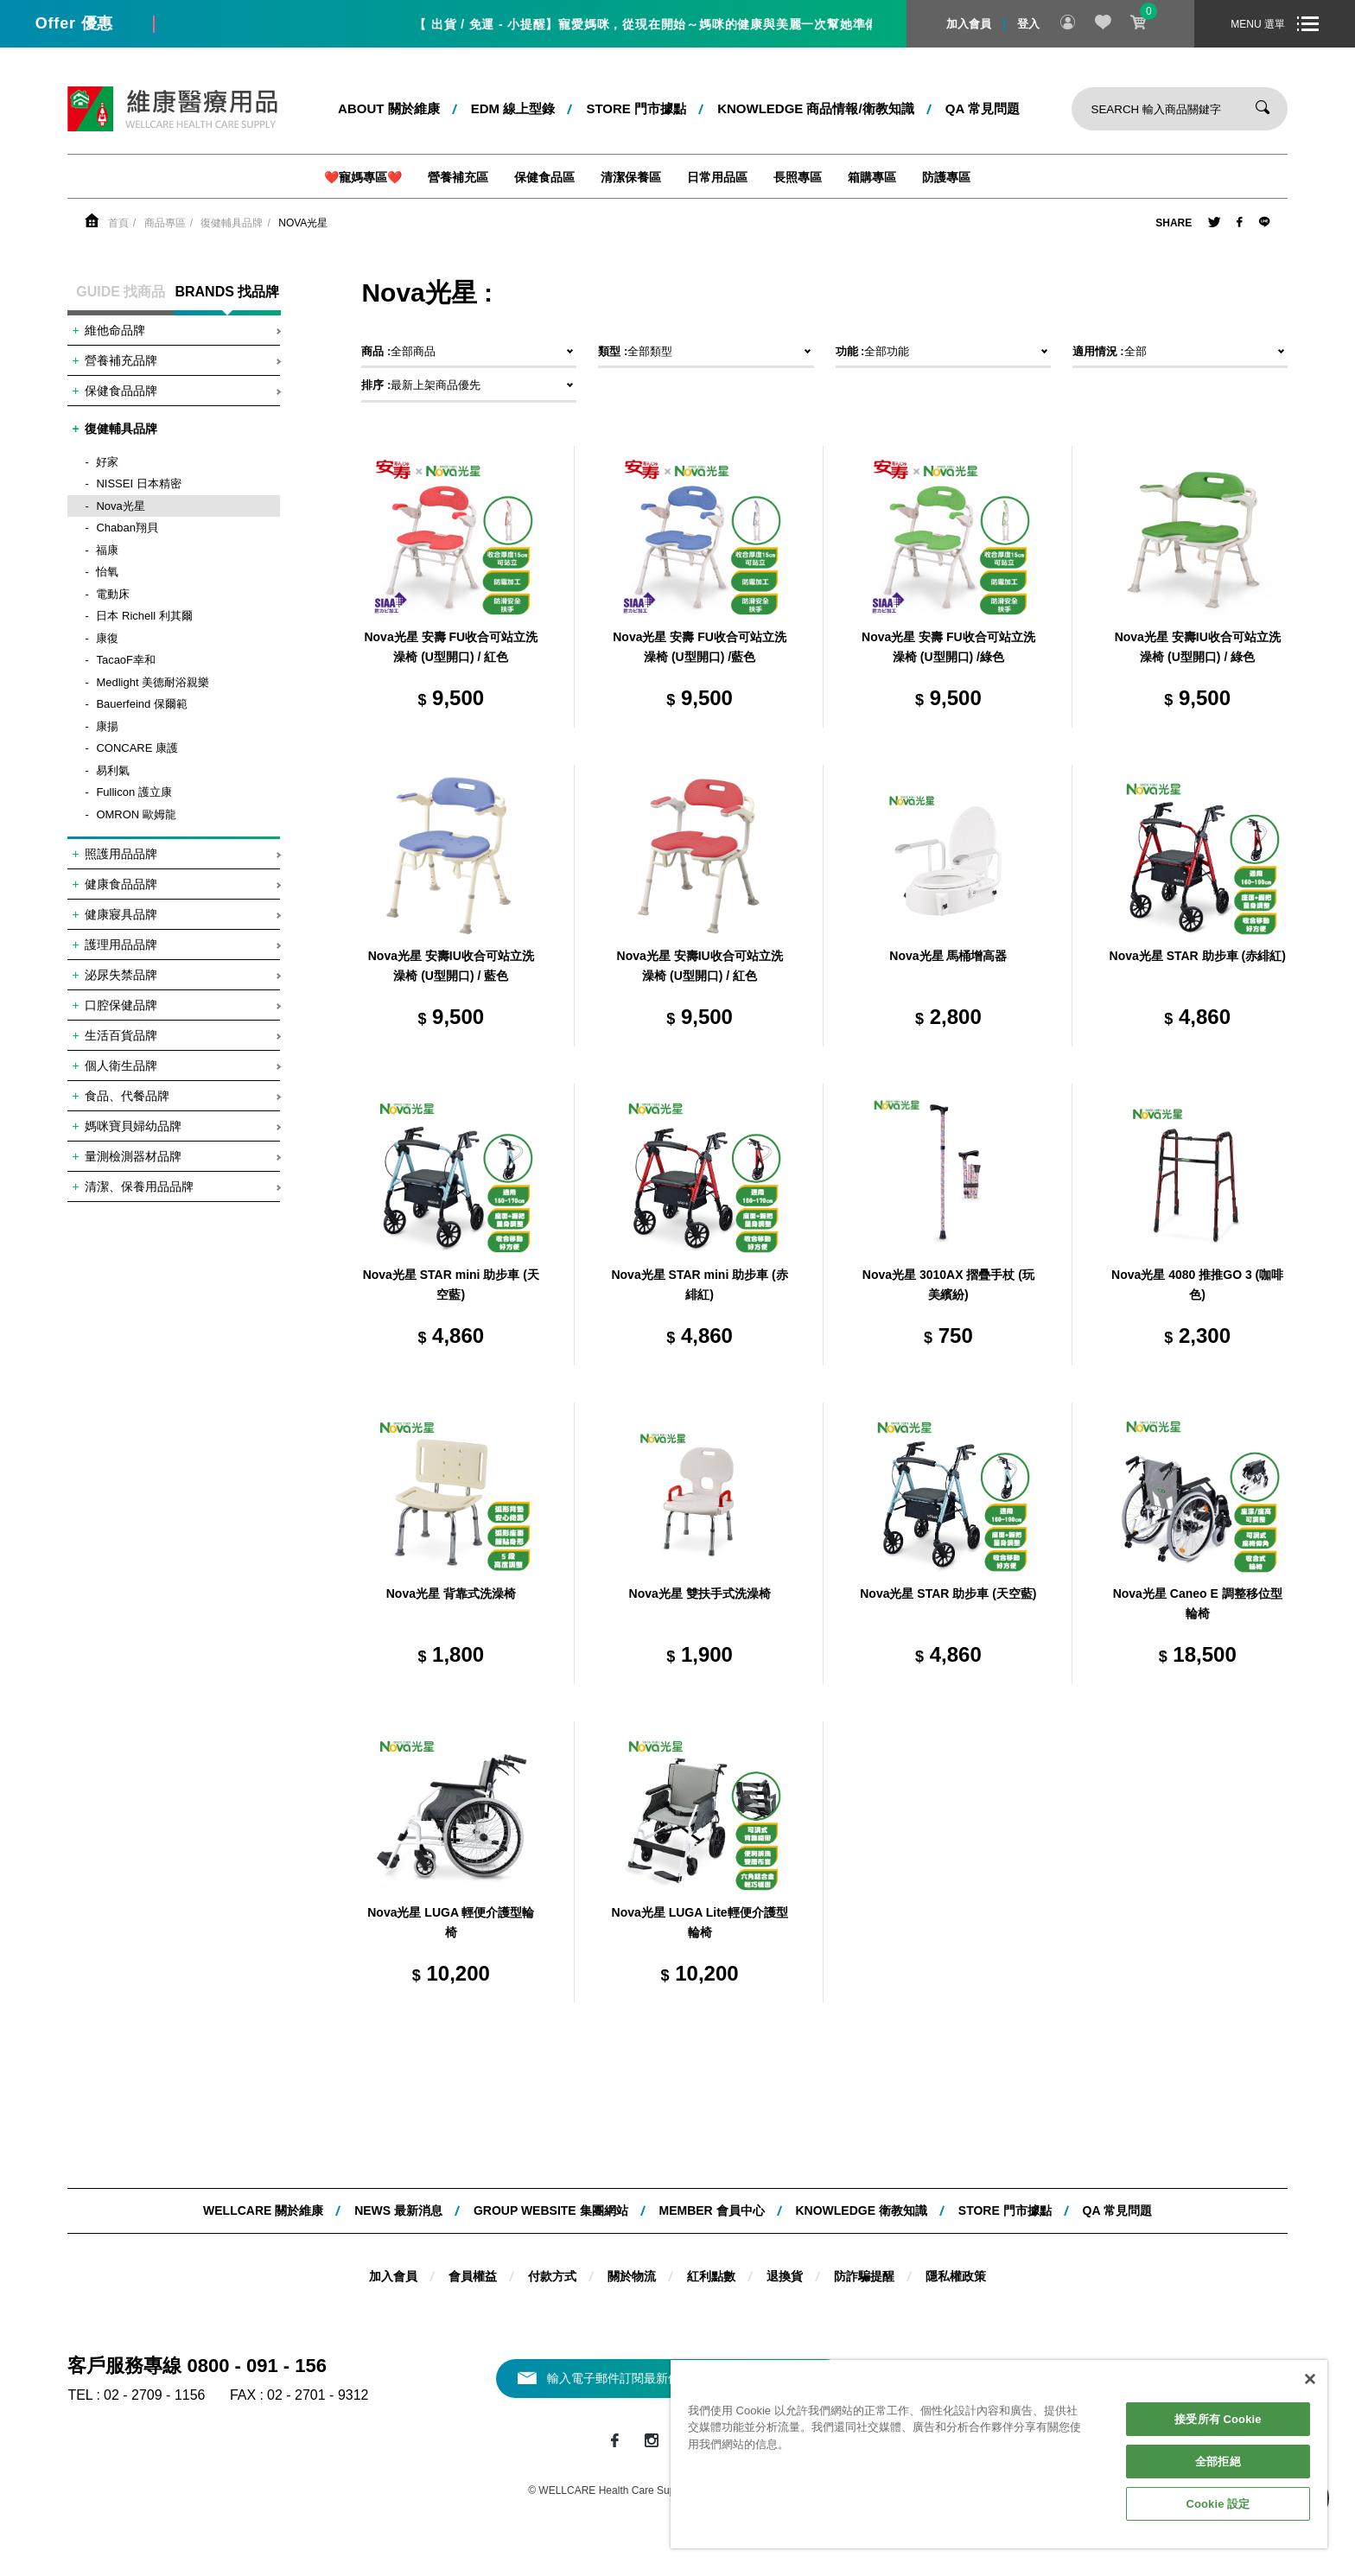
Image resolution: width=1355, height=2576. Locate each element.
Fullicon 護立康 (133, 792)
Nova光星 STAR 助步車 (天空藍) (948, 1593)
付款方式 (552, 2276)
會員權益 (472, 2276)
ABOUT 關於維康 (389, 108)
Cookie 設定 (1218, 2503)
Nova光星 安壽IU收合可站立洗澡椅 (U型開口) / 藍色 (451, 966)
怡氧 (107, 571)
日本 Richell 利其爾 (144, 615)
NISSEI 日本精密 (138, 483)
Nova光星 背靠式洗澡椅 (451, 1593)
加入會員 (968, 23)
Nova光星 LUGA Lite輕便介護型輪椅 (700, 1922)
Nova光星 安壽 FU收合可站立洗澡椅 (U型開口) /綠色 (948, 647)
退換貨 (785, 2276)
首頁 (118, 223)
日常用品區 (717, 177)
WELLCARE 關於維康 (263, 2210)
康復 (107, 638)
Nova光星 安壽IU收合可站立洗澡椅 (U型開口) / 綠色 (1198, 647)
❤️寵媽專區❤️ (363, 177)
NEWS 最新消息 (398, 2210)
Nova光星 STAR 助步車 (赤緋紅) (1198, 956)
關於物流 (632, 2276)
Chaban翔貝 (127, 527)
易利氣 (113, 770)
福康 (107, 550)
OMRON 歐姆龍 (135, 814)
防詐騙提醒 (864, 2276)
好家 (107, 461)
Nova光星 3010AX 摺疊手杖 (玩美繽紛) (948, 1285)
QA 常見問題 (982, 108)
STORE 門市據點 (636, 108)
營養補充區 (458, 177)
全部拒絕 (1218, 2461)
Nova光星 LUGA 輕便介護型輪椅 (450, 1922)
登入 (1028, 23)
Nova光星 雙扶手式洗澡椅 (700, 1593)
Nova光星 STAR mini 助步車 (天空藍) (451, 1285)
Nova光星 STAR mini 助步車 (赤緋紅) (699, 1285)
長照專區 (797, 177)
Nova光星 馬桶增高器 (948, 956)
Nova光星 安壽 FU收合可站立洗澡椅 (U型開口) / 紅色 (451, 647)
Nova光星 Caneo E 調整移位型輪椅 (1197, 1604)
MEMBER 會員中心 (711, 2210)
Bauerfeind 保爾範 (142, 703)
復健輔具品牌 (231, 223)
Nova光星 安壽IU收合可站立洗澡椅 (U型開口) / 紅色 (700, 966)
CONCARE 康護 (137, 747)
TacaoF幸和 (126, 659)
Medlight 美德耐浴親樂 (152, 682)
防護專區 (946, 177)
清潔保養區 (631, 177)
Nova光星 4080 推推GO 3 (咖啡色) (1197, 1285)
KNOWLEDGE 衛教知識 (860, 2210)
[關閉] (1310, 2379)
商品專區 (165, 223)
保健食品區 (544, 177)
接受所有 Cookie (1217, 2419)
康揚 (107, 726)
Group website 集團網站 (551, 2210)
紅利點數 (711, 2276)
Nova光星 (303, 223)
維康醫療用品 (172, 108)
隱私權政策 (956, 2276)
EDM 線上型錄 (513, 108)
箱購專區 (872, 177)
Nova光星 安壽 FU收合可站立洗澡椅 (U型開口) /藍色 (699, 647)
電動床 (113, 594)
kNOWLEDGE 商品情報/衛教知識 (815, 108)
